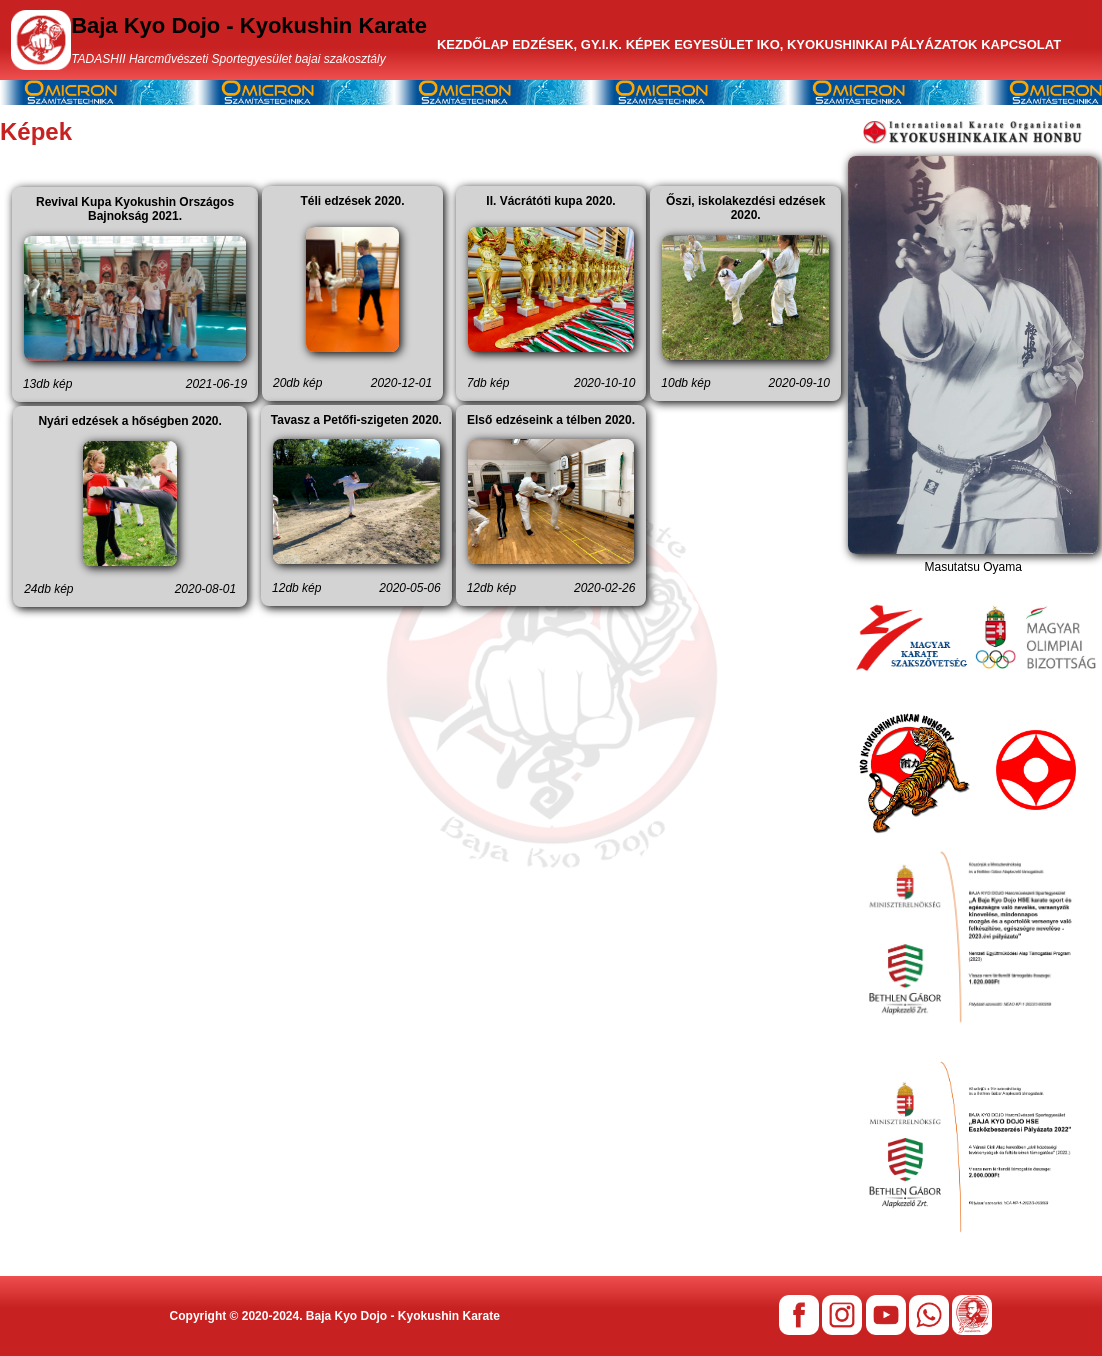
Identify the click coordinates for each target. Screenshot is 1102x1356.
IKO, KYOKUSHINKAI (822, 44)
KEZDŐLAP (473, 44)
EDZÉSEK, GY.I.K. (567, 44)
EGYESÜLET (713, 44)
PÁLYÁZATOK (934, 44)
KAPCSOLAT (1021, 44)
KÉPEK (648, 44)
